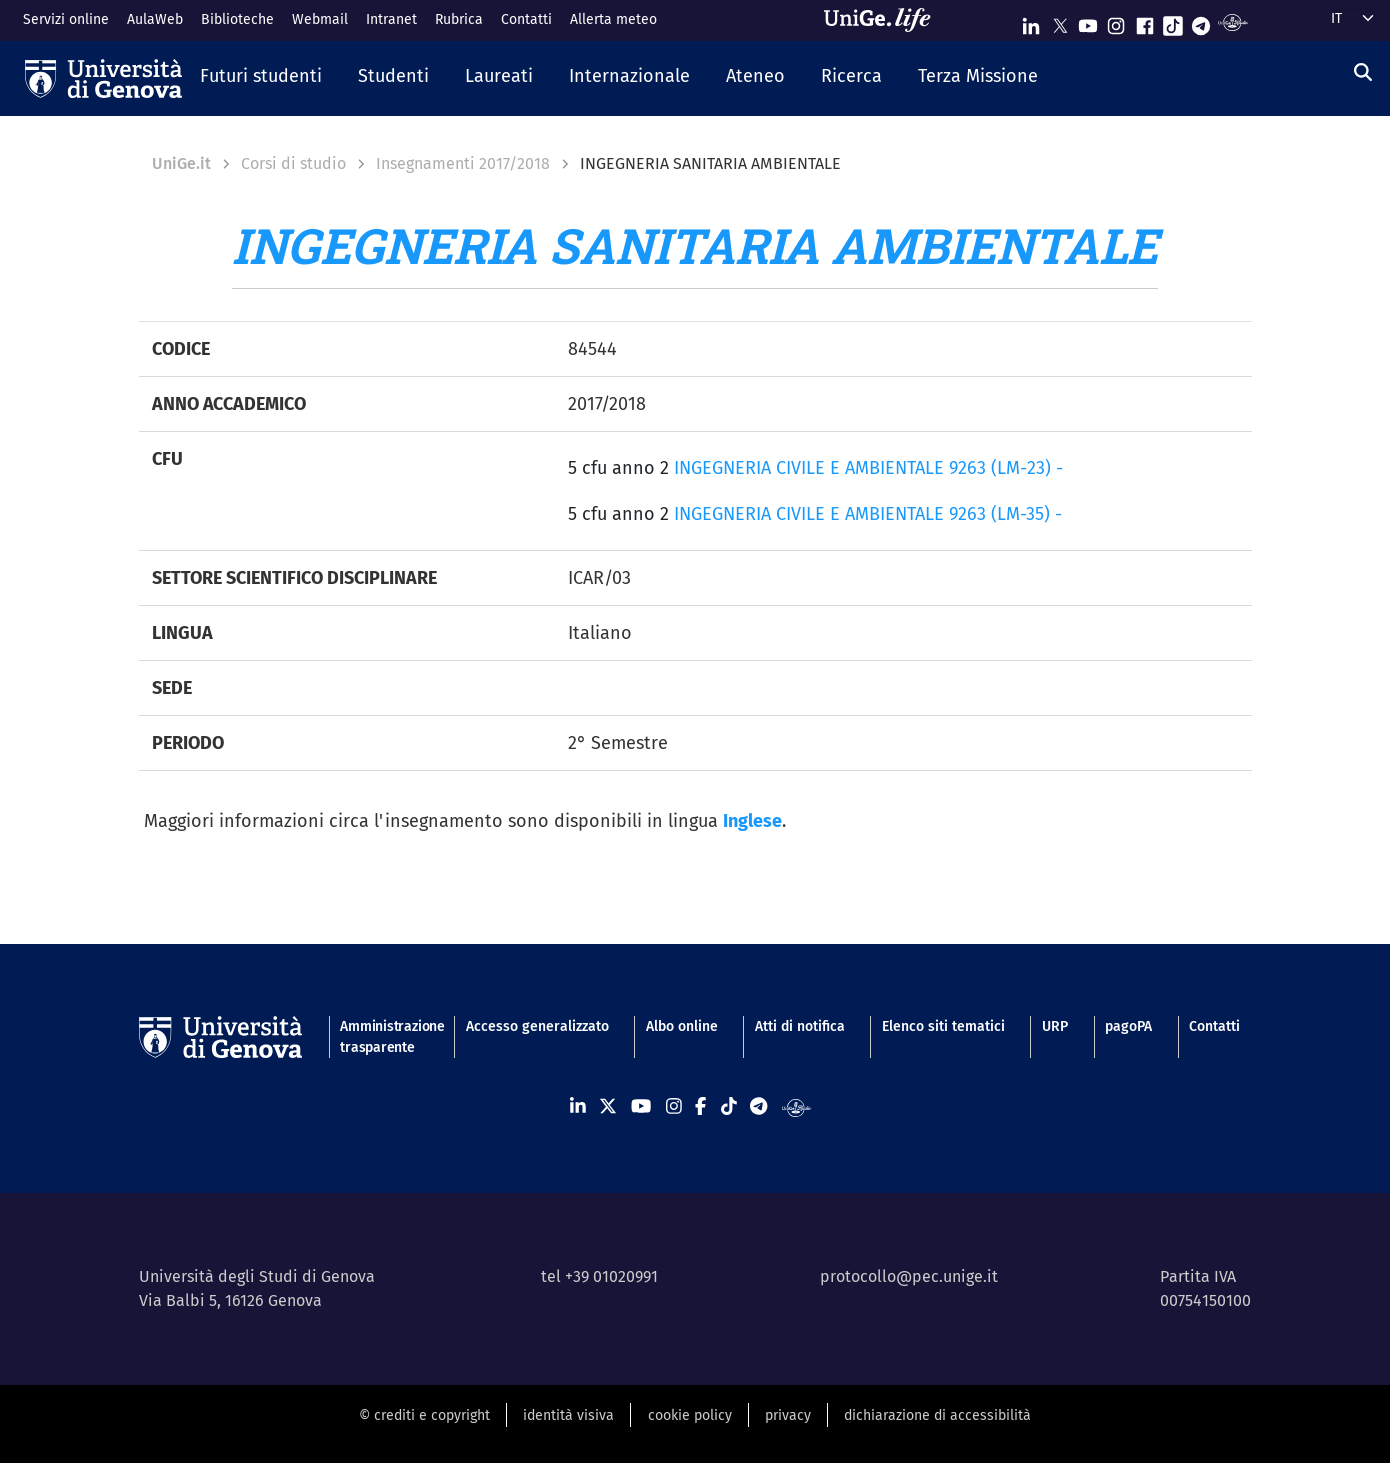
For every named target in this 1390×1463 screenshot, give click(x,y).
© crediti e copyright (424, 1415)
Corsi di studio (293, 163)
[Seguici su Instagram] (1116, 21)
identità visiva (568, 1415)
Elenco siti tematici (943, 1026)
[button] (261, 78)
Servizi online (66, 19)
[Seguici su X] (1060, 21)
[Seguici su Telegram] (1201, 21)
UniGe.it (181, 163)
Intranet (391, 19)
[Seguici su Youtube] (1088, 21)
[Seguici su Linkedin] (1031, 21)
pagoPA (1128, 1026)
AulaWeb (155, 19)
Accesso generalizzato (537, 1026)
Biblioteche (237, 19)
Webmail (320, 19)
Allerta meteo (613, 19)
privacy (788, 1415)
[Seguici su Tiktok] (1173, 21)
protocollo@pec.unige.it (909, 1276)
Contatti (526, 19)
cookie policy (690, 1415)
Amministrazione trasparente (384, 1037)
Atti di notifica (800, 1026)
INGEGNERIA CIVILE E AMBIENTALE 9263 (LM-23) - (868, 468)
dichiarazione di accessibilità (937, 1415)
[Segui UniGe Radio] (1232, 21)
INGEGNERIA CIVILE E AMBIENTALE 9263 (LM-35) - (868, 514)
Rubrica (459, 19)
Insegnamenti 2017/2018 (463, 163)
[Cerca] (1363, 73)
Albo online (682, 1026)
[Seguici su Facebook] (1145, 21)
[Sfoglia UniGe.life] (884, 20)
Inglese (752, 821)
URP (1055, 1026)
